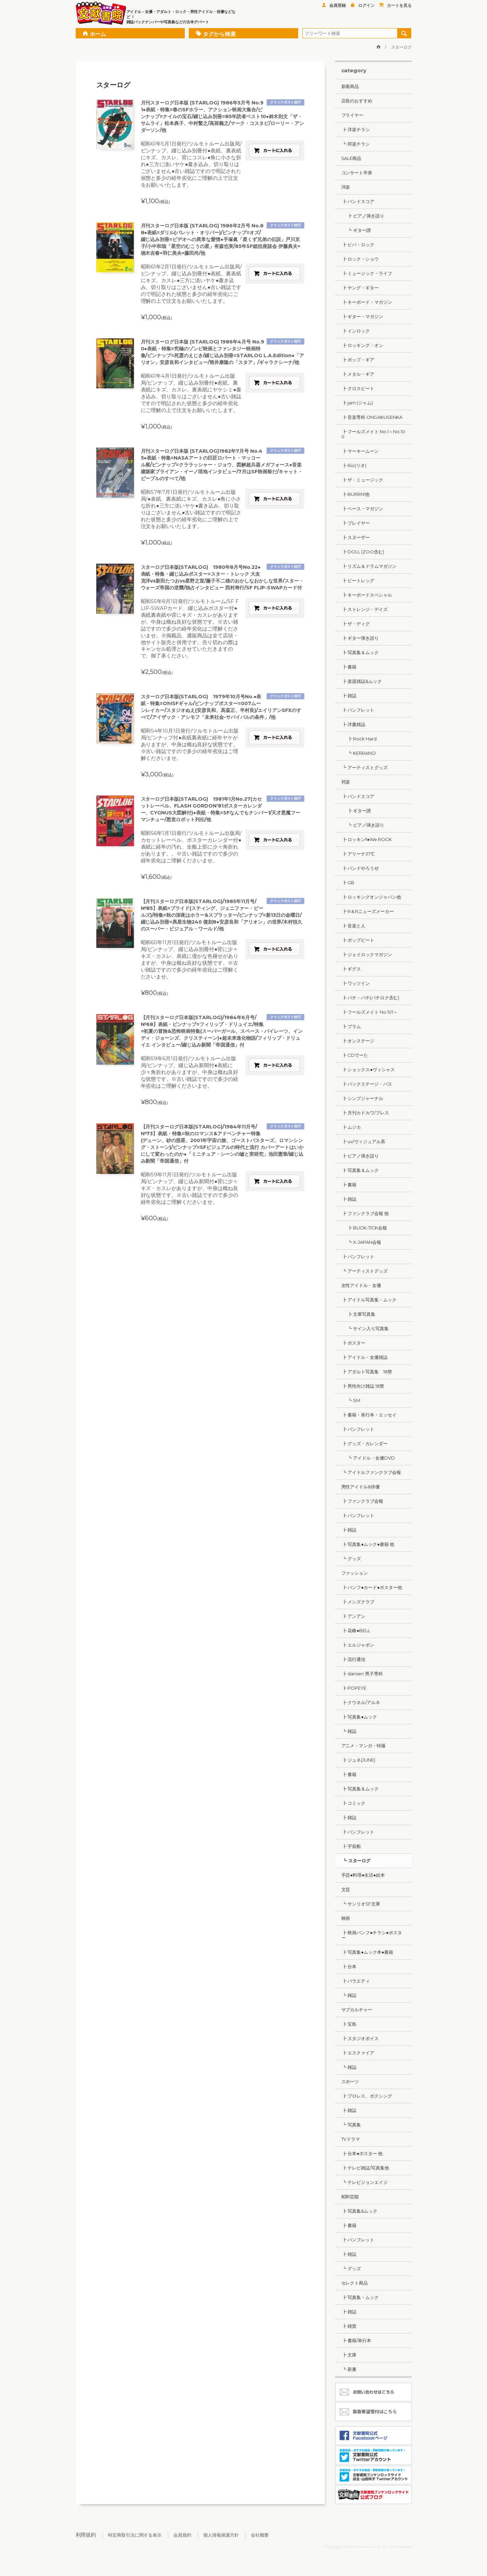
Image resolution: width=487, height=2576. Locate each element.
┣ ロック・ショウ (360, 259)
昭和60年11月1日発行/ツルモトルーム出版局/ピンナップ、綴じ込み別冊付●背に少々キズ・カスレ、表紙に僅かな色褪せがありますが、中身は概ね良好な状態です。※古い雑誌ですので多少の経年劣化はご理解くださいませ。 (190, 959)
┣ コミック (353, 1803)
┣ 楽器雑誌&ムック (361, 681)
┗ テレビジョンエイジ (364, 2182)
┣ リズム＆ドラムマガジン (369, 566)
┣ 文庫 (349, 2355)
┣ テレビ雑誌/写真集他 (365, 2168)
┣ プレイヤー (355, 523)
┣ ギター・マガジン (362, 316)
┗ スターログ (356, 1860)
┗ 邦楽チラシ (355, 144)
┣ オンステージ (358, 1040)
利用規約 (86, 2534)
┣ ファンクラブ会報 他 (365, 1213)
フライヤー (352, 115)
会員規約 (182, 2535)
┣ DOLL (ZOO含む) (363, 551)
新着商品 (350, 86)
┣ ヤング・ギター (360, 287)
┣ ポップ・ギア (358, 359)
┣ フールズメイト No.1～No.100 (373, 434)
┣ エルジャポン (358, 1645)
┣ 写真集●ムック (359, 1717)
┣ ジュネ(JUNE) (358, 1760)
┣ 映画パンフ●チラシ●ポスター (371, 1935)
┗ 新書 (349, 2369)
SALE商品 (351, 158)
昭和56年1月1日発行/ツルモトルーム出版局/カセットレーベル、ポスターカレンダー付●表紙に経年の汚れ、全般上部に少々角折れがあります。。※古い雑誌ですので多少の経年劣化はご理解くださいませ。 (191, 847)
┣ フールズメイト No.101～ (369, 1012)
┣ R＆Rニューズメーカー (367, 911)
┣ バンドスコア (358, 201)
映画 (345, 1918)
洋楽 (345, 187)
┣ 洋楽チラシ (355, 129)
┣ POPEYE (354, 1688)
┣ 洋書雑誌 (353, 724)
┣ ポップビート (358, 940)
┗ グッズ (351, 1558)
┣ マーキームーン (360, 451)
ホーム (94, 33)
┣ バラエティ (355, 1981)
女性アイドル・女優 (361, 1285)
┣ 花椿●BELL (355, 1630)
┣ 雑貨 (349, 2326)
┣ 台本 (349, 1966)
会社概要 (260, 2535)
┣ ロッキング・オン (362, 345)
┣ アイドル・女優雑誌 (364, 1357)
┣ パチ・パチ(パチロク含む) (370, 997)
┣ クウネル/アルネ (360, 1702)
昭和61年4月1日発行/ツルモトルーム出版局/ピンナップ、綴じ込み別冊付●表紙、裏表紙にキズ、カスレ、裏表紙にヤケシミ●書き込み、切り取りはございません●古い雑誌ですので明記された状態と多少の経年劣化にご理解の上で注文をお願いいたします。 (191, 393)
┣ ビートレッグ (358, 580)
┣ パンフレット (358, 710)
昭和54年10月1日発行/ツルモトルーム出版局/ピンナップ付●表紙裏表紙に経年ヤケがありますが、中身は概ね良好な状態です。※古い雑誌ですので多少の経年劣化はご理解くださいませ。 (190, 744)
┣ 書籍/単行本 (356, 2340)
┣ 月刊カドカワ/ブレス (365, 1112)
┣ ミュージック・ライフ (366, 273)
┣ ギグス (351, 969)
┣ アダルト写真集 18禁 (366, 1371)
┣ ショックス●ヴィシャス (368, 1069)
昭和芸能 (350, 2196)
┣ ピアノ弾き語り (363, 215)
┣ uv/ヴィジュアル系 (363, 1141)
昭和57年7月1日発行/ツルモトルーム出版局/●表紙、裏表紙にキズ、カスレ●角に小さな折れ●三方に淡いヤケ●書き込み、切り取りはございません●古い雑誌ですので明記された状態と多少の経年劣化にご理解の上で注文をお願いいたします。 (191, 509)
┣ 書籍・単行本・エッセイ (369, 1414)
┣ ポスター (353, 1343)
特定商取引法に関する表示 (134, 2535)
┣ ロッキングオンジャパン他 (371, 897)
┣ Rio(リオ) (354, 465)
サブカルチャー (357, 2009)
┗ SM (351, 1400)
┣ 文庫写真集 (358, 1314)
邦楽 (345, 782)
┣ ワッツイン (355, 983)
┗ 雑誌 (349, 1731)
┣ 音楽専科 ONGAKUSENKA (372, 417)
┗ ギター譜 (356, 230)
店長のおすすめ (357, 100)
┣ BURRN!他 (355, 494)
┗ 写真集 (351, 2124)
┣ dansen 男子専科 (362, 1673)
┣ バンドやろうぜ (360, 868)
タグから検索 (216, 33)
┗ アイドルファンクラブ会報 (371, 1472)
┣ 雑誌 (349, 695)
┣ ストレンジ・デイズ (364, 609)
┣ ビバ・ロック (358, 244)
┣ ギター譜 (356, 810)
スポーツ (350, 2081)
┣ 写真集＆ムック (360, 652)
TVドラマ (350, 2139)
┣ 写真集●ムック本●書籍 (367, 1952)
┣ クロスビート (358, 388)
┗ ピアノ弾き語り (363, 825)
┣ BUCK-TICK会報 (364, 1227)
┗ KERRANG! (358, 753)
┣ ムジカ (351, 1127)
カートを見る (395, 5)
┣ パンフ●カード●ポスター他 (371, 1587)
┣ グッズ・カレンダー (364, 1443)
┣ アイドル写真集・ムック (369, 1299)
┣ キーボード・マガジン (366, 302)
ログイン (363, 5)
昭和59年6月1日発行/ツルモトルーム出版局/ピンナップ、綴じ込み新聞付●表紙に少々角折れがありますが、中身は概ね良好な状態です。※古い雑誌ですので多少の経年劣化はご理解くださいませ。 (190, 1072)
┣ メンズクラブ (358, 1601)
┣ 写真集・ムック (360, 2297)
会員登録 (334, 5)
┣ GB (348, 882)
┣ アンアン (353, 1616)
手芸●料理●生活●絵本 (363, 1875)
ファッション (354, 1573)
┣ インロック (355, 331)
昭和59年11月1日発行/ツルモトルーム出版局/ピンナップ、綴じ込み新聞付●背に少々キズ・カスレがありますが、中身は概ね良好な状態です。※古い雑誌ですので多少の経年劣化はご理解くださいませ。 (190, 1188)
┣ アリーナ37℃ (358, 853)
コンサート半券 (357, 172)
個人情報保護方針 (221, 2535)
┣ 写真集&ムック (359, 2211)
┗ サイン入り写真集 (365, 1328)
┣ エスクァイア (358, 2052)
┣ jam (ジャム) (357, 402)
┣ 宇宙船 (351, 1846)
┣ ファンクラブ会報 (362, 1501)
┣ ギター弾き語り (360, 638)
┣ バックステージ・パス (366, 1084)
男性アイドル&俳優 (360, 1486)
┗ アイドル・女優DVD (368, 1458)
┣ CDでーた (354, 1055)
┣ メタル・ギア (358, 374)
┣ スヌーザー (355, 537)
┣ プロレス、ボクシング (366, 2096)
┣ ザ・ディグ (355, 623)
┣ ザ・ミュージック (362, 480)
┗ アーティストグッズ (364, 767)
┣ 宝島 (349, 2024)
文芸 (345, 1889)
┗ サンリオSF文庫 (360, 1903)
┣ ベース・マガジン (362, 508)
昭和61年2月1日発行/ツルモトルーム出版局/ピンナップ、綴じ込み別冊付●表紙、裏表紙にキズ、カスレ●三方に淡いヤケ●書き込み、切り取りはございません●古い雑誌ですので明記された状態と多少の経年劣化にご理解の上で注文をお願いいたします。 (191, 283)
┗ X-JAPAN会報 (361, 1242)
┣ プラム (351, 1026)
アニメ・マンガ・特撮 (363, 1745)
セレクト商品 (354, 2283)
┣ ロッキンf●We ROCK (366, 839)
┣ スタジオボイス (360, 2038)
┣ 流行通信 (353, 1659)
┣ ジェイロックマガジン (366, 954)
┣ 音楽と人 (353, 925)
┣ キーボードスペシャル (366, 595)
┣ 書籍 (349, 667)
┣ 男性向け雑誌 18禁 (363, 1386)
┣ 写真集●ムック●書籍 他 (367, 1544)
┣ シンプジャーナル (362, 1098)
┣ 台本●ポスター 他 (362, 2153)
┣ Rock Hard (359, 738)
